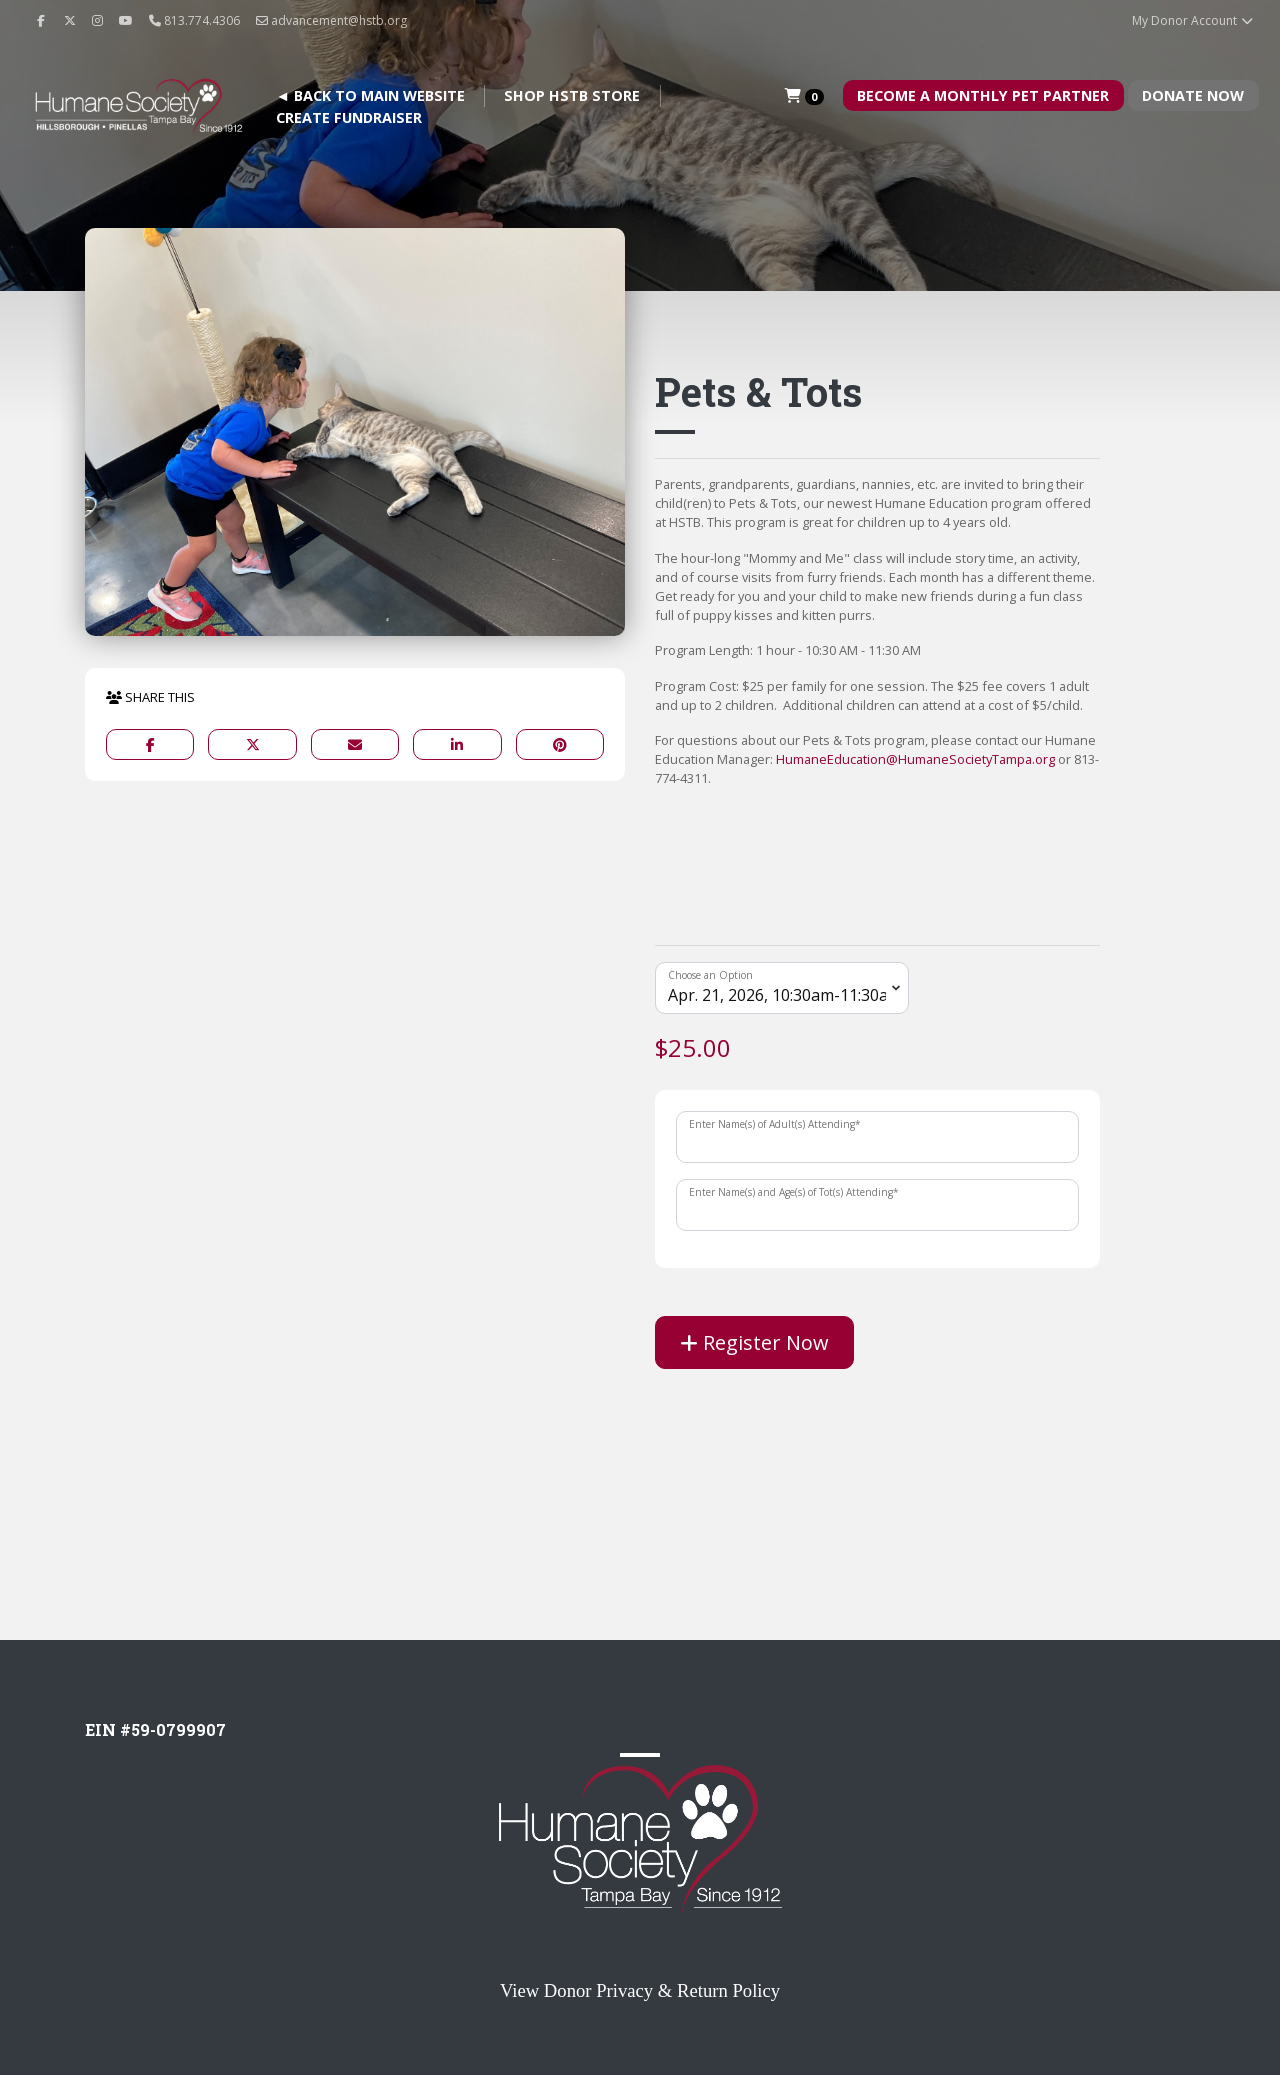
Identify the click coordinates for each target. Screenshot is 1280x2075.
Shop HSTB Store (572, 95)
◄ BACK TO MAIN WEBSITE (370, 95)
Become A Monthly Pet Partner (983, 95)
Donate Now (1193, 95)
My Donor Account (1193, 20)
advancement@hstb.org (331, 20)
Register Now (754, 1342)
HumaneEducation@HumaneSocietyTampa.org (915, 759)
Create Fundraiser (349, 117)
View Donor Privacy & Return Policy (640, 1990)
